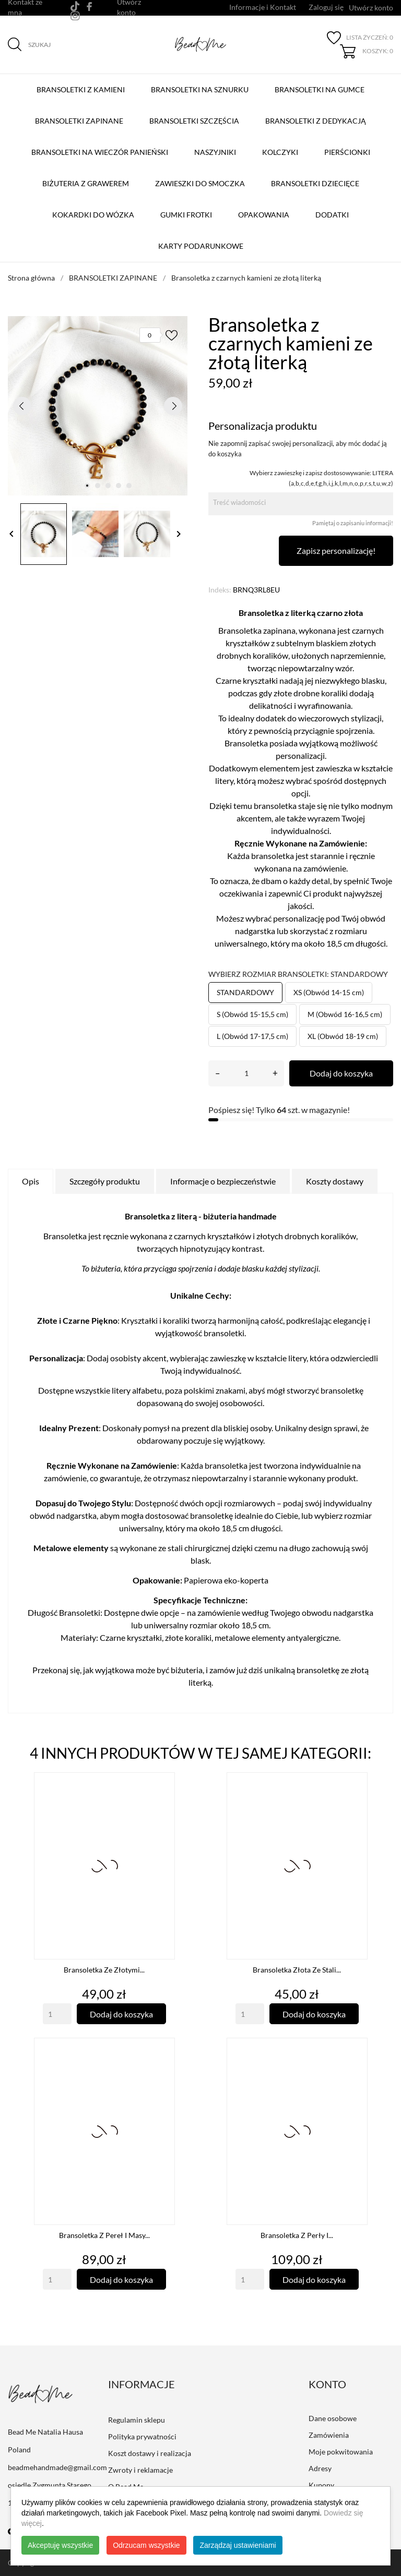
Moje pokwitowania (341, 2451)
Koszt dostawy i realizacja (149, 2453)
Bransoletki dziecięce (315, 183)
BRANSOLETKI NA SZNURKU (202, 84)
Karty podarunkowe (200, 245)
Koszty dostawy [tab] (334, 1181)
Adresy (320, 2468)
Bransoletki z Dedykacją (318, 115)
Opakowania (263, 214)
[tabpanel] (97, 405)
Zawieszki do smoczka (200, 183)
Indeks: (219, 589)
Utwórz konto (371, 7)
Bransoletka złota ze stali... (297, 1969)
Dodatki (332, 214)
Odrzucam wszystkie (146, 2545)
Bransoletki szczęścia (196, 115)
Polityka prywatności (142, 2436)
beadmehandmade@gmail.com (57, 2467)
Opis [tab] (30, 1181)
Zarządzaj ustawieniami (237, 2545)
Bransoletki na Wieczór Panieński (102, 147)
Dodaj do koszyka (341, 1073)
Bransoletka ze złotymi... (104, 1969)
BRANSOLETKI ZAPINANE (81, 115)
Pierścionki (347, 152)
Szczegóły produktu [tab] (104, 1181)
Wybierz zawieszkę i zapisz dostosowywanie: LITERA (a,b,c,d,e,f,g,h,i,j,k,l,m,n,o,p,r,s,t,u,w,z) (321, 478)
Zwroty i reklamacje (140, 2469)
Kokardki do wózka (93, 214)
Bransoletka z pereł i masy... (104, 2235)
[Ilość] (246, 1073)
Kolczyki (280, 152)
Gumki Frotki (186, 214)
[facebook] (89, 6)
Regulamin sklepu (136, 2419)
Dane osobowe (333, 2418)
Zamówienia (329, 2434)
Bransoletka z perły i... (297, 2235)
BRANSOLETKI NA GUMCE (322, 84)
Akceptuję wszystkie (60, 2545)
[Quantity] (57, 2013)
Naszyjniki (215, 152)
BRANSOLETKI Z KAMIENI (83, 84)
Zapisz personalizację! (336, 550)
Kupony (321, 2485)
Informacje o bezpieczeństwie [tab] (223, 1181)
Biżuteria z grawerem (85, 183)
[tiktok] (74, 6)
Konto (327, 2384)
